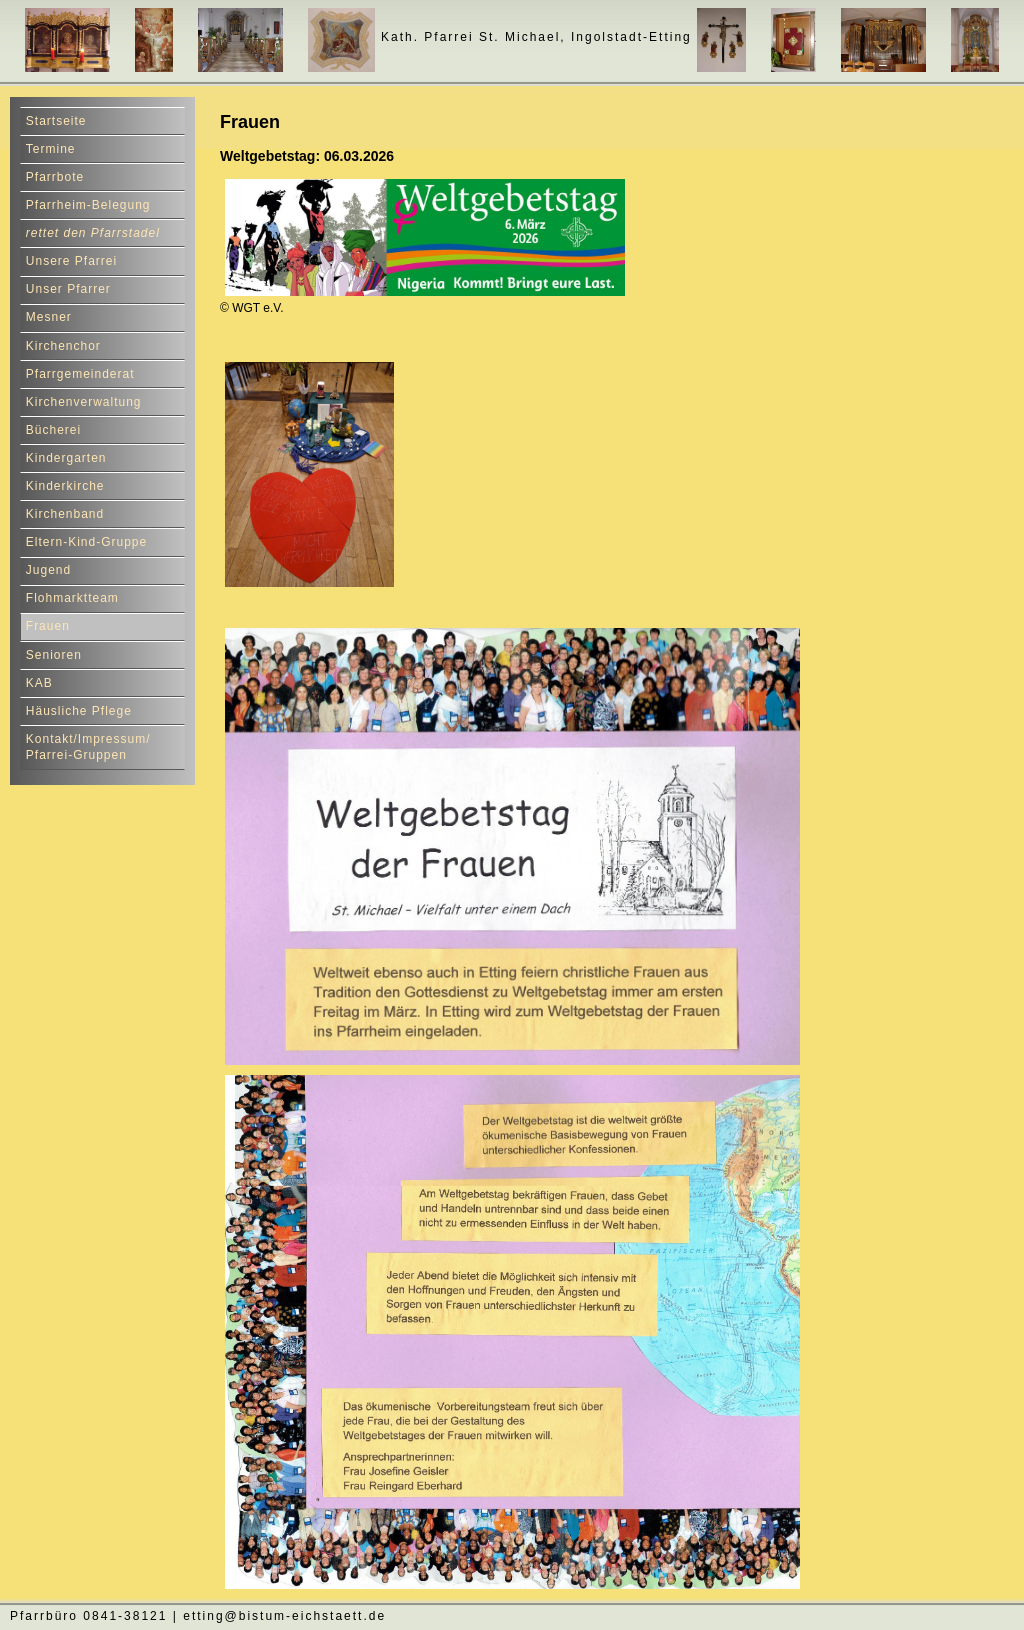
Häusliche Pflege (79, 711)
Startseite (56, 121)
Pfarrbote (55, 177)
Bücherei (53, 430)
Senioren (54, 655)
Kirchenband (65, 514)
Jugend (48, 570)
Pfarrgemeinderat (80, 374)
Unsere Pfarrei (71, 261)
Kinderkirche (65, 486)
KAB (39, 683)
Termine (51, 149)
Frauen (48, 626)
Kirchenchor (63, 346)
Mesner (49, 317)
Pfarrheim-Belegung (88, 205)
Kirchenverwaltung (84, 402)
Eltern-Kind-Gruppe (86, 542)
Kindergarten (66, 458)
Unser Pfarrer (68, 289)
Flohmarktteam (72, 598)
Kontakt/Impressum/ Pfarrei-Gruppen (88, 747)
